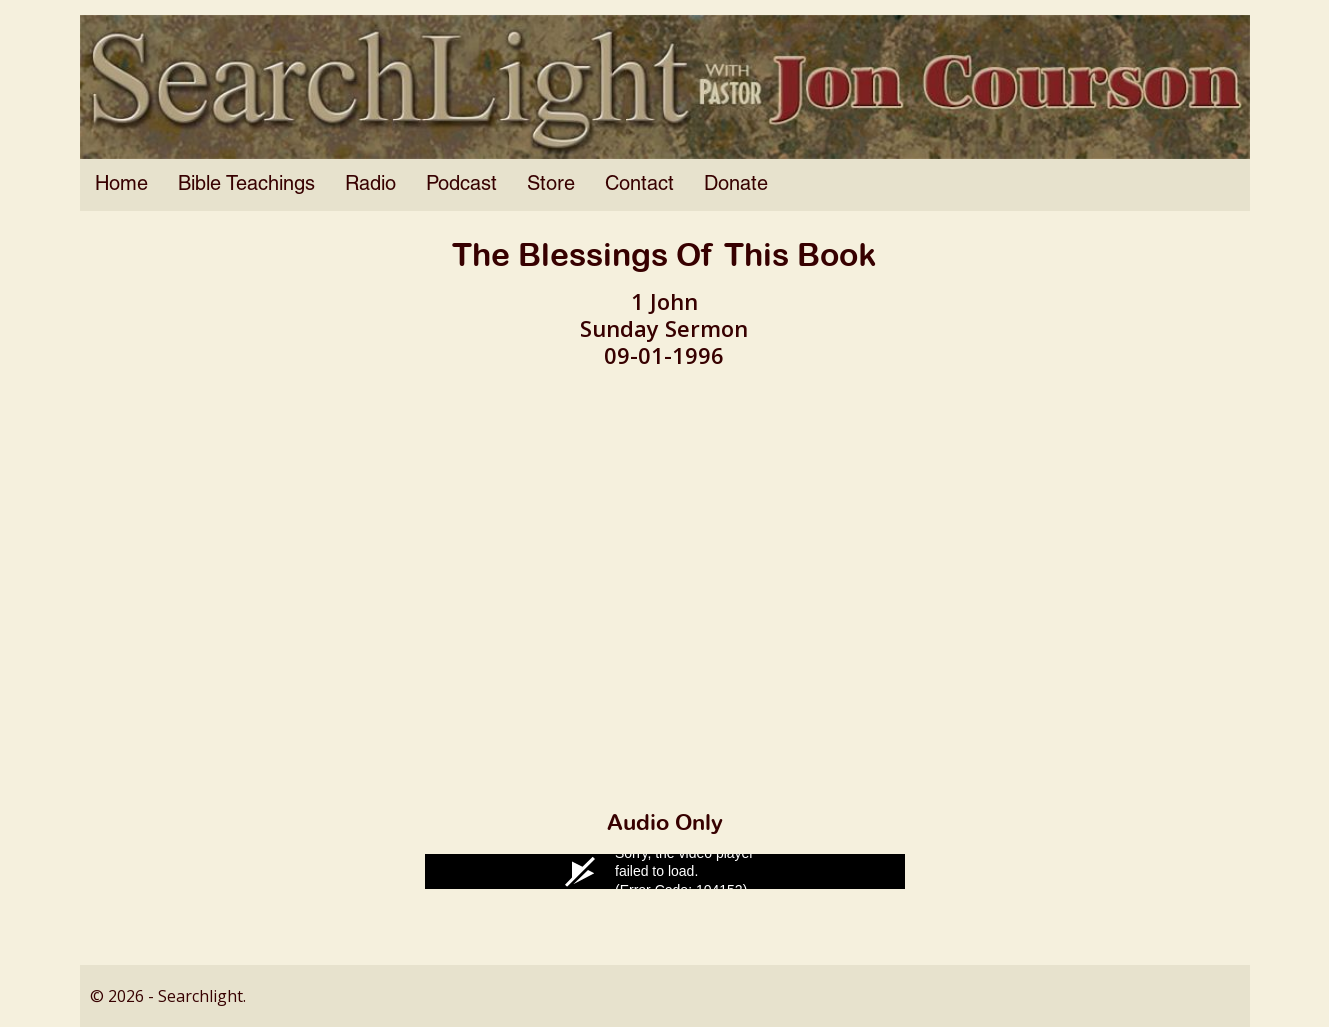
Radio (370, 185)
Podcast (461, 185)
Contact (639, 185)
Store (551, 185)
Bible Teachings (246, 185)
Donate (736, 185)
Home (121, 185)
